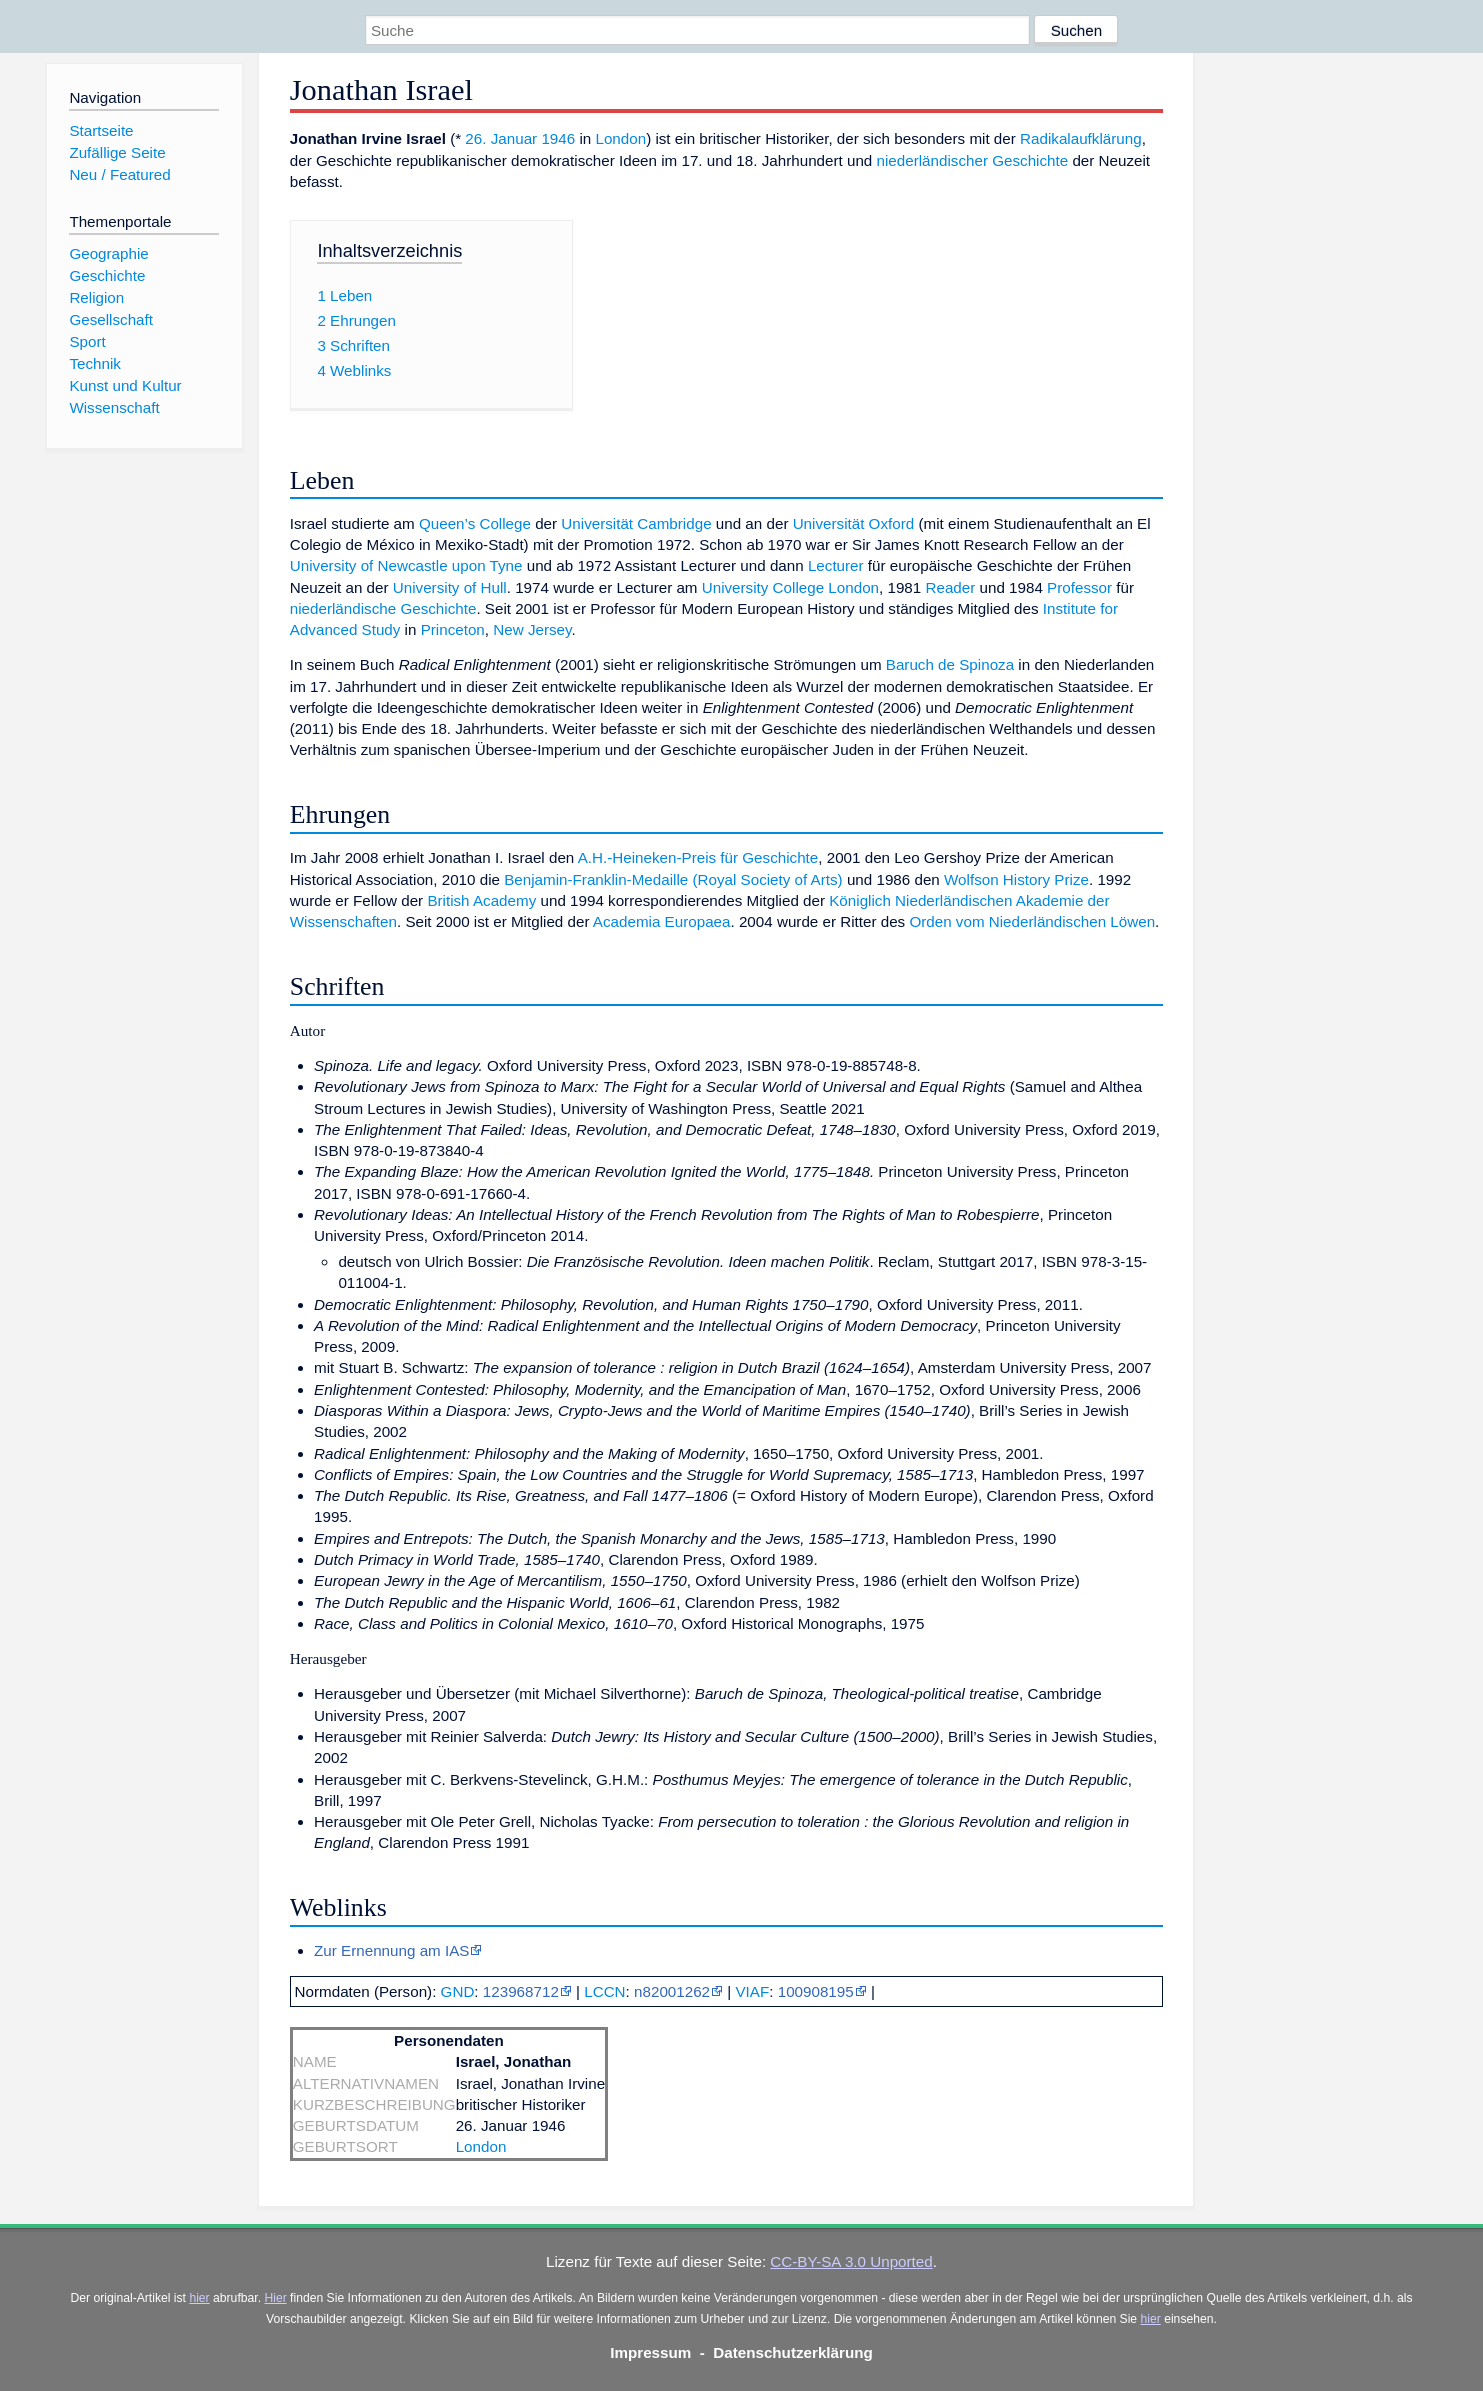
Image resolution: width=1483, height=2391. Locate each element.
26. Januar (501, 138)
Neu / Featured (119, 174)
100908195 (816, 1991)
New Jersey (532, 629)
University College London (790, 587)
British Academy (481, 900)
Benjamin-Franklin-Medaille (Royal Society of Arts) (673, 879)
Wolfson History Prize (1016, 879)
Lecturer (836, 565)
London (620, 138)
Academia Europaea (662, 921)
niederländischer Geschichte (973, 160)
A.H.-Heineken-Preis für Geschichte (698, 857)
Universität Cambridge (636, 523)
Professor (1079, 587)
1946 (558, 138)
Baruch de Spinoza (950, 664)
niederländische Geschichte (383, 608)
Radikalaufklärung (1081, 138)
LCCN (604, 1991)
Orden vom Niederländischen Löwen (1032, 921)
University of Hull (450, 587)
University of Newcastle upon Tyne (406, 565)
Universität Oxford (854, 523)
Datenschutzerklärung (793, 2352)
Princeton (453, 629)
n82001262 (672, 1991)
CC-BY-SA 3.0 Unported (851, 2261)
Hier (275, 2298)
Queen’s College (475, 523)
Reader (950, 587)
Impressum (650, 2352)
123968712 (521, 1991)
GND (458, 1991)
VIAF (752, 1991)
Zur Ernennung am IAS (391, 1950)
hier (199, 2298)
